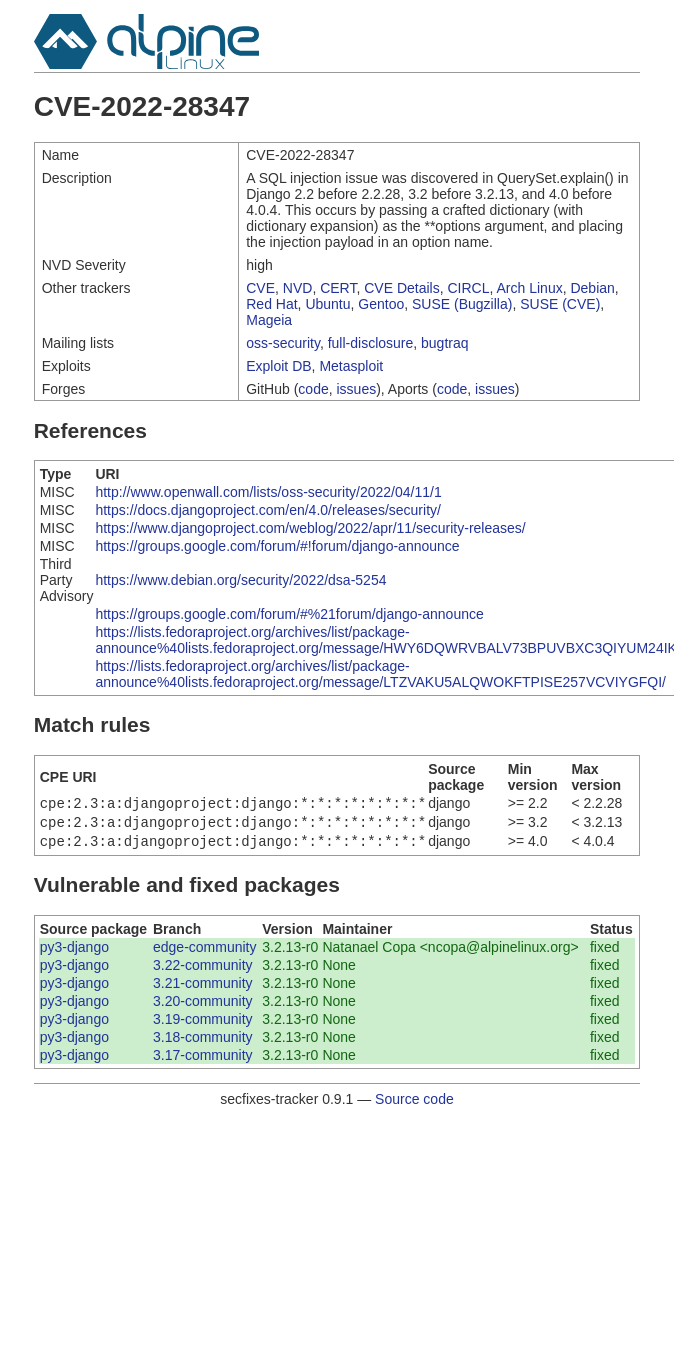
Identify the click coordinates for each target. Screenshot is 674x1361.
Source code (414, 1105)
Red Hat (271, 304)
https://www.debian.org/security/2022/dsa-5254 (240, 580)
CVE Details (401, 288)
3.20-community (203, 1007)
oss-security (283, 343)
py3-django (74, 953)
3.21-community (203, 989)
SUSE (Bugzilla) (462, 304)
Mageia (269, 320)
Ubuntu (327, 304)
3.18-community (203, 1043)
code (313, 389)
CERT (338, 288)
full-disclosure (371, 343)
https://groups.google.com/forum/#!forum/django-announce (277, 546)
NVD (298, 288)
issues (357, 389)
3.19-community (203, 1025)
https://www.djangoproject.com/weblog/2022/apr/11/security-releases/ (310, 528)
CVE (260, 288)
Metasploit (351, 366)
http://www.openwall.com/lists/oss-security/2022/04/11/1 (268, 492)
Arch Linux (530, 288)
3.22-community (203, 971)
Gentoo (381, 304)
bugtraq (444, 343)
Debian (592, 288)
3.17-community (203, 1061)
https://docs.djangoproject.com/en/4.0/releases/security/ (268, 510)
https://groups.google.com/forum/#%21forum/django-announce (289, 614)
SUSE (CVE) (560, 304)
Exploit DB (278, 366)
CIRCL (469, 288)
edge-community (205, 953)
